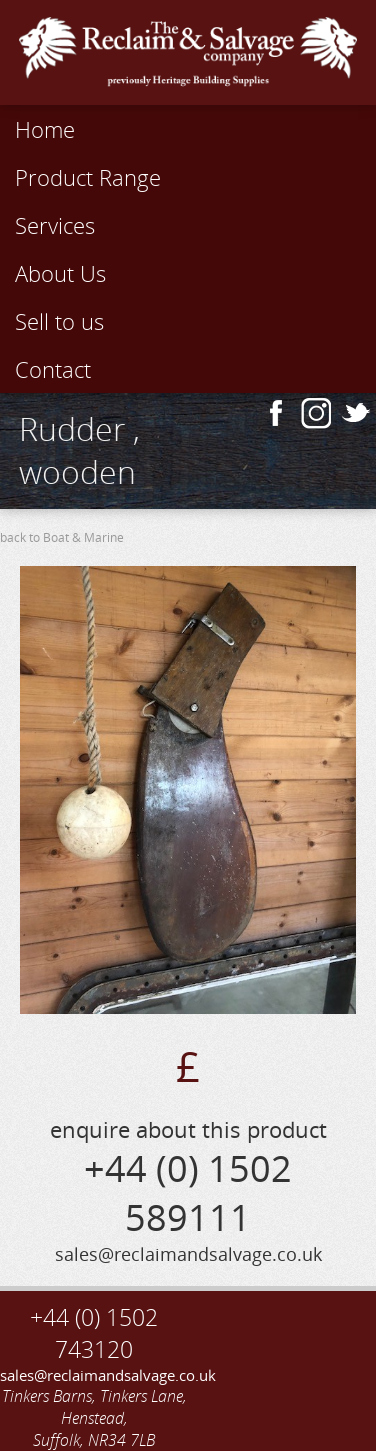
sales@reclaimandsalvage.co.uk (94, 1375)
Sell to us (59, 321)
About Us (60, 273)
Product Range (88, 177)
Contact (53, 369)
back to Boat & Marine (62, 537)
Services (55, 225)
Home (45, 129)
